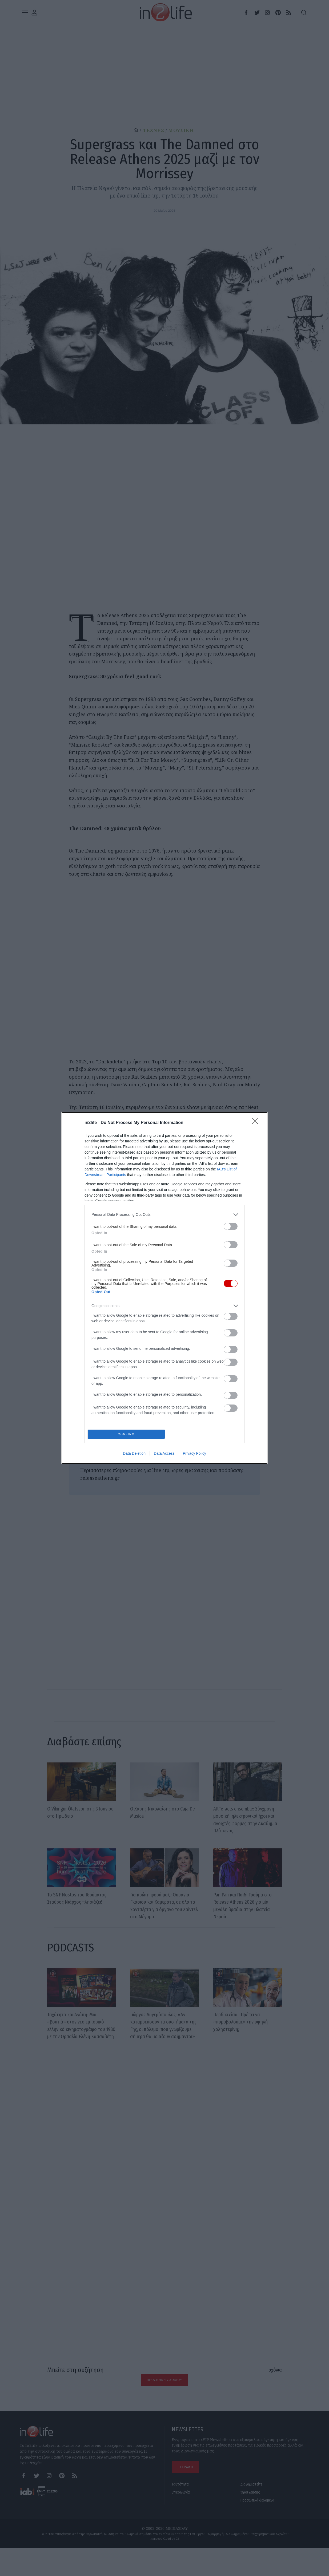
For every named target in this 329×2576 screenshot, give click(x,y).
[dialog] (164, 1288)
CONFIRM (128, 1434)
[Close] (257, 1122)
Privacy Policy (194, 1455)
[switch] (231, 1225)
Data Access (164, 1455)
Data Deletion (134, 1455)
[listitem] (164, 1213)
